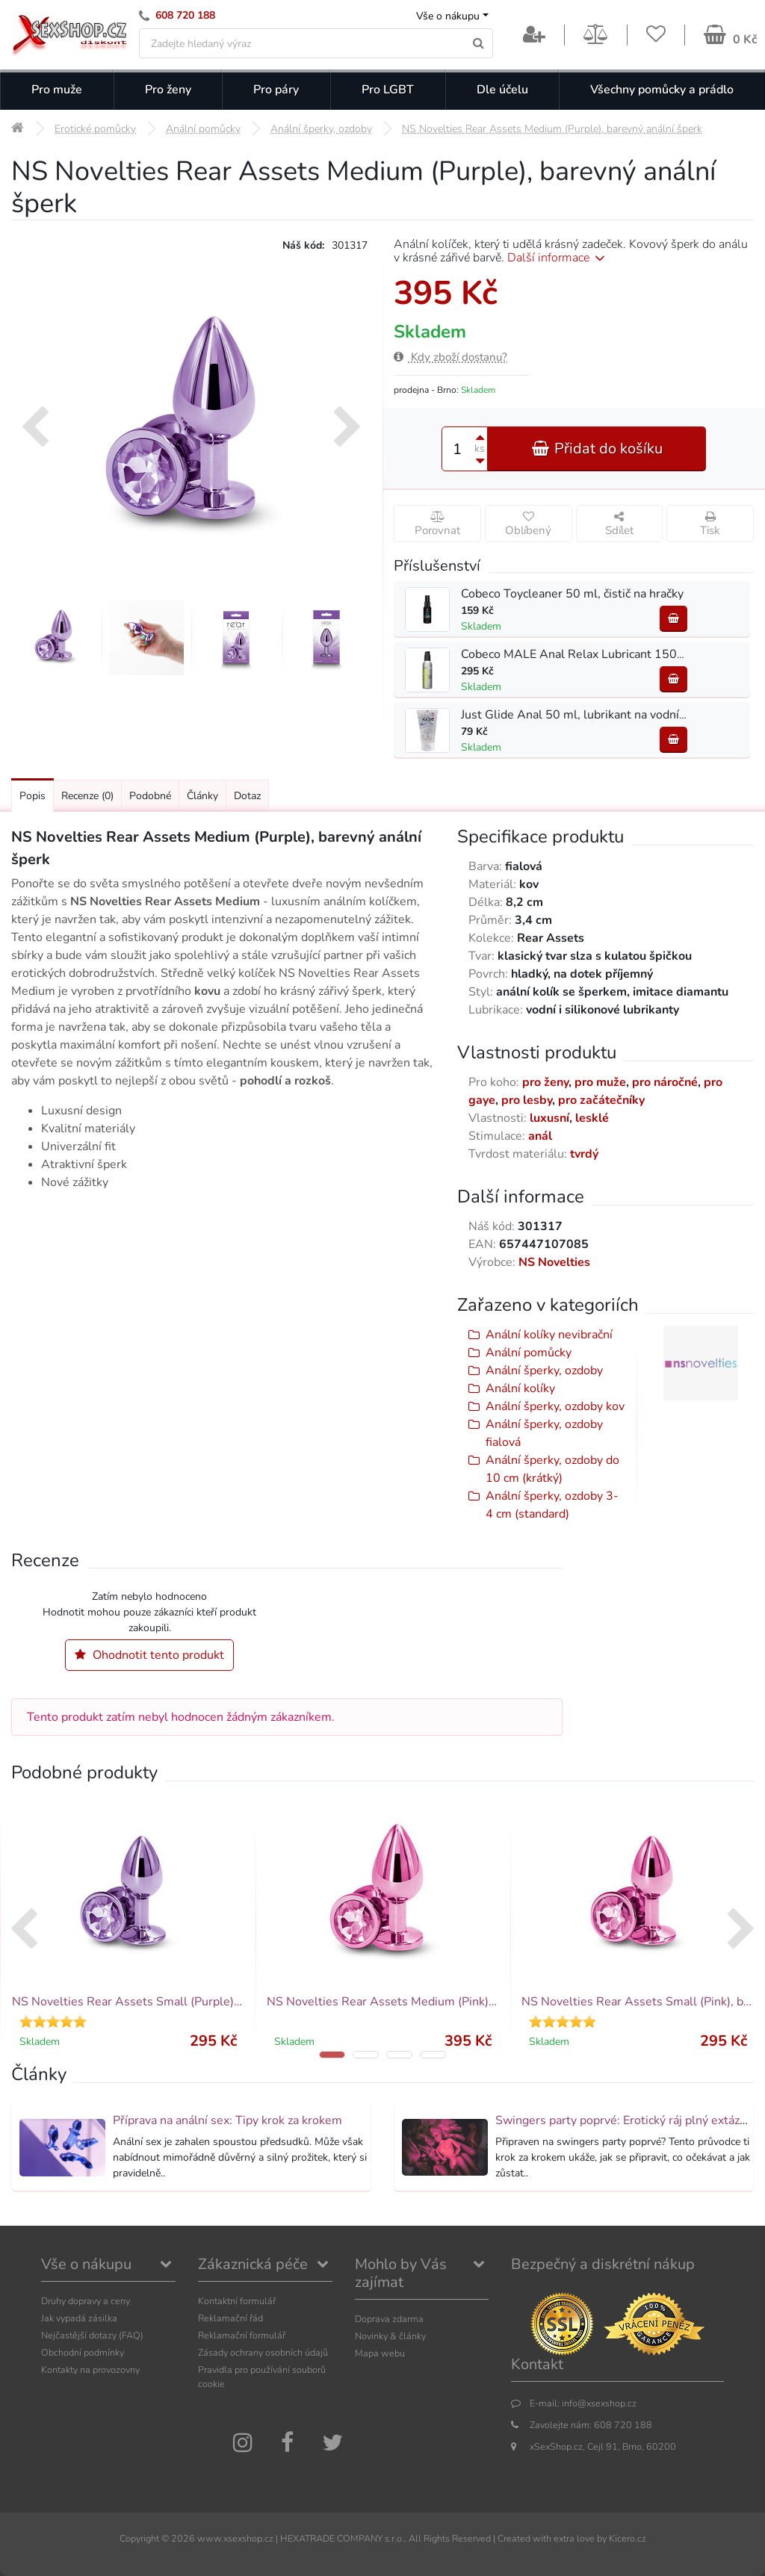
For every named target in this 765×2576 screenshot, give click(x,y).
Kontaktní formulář (237, 2300)
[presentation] (34, 428)
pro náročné (665, 1082)
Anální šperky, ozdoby (544, 1370)
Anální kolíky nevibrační (549, 1334)
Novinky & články (390, 2336)
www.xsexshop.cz (235, 2538)
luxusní (549, 1118)
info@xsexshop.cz (599, 2403)
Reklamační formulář (241, 2335)
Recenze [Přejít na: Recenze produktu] (87, 796)
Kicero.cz (627, 2538)
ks (479, 448)
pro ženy (545, 1082)
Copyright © (144, 2538)
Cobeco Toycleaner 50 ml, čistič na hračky (572, 594)
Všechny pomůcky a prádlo (662, 89)
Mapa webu (380, 2353)
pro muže (600, 1082)
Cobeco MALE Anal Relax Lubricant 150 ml (577, 654)
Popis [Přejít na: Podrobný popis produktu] (32, 796)
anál (540, 1136)
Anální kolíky (520, 1388)
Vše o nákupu (448, 16)
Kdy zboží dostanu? (450, 357)
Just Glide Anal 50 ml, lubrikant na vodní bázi (582, 715)
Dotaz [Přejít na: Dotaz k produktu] (247, 796)
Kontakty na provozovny (90, 2369)
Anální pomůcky (529, 1352)
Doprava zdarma (389, 2318)
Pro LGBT (388, 89)
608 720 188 (185, 15)
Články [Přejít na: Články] (202, 796)
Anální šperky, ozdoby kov (555, 1406)
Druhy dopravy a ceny (85, 2300)
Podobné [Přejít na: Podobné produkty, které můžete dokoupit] (150, 796)
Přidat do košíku (597, 448)
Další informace (558, 257)
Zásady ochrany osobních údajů (263, 2352)
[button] (332, 2054)
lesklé (592, 1118)
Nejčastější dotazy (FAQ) (92, 2335)
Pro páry (276, 89)
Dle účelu (502, 89)
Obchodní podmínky (82, 2352)
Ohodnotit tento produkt (149, 1655)
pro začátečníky (601, 1100)
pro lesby (526, 1100)
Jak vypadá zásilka (79, 2318)
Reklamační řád (230, 2318)
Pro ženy (168, 89)
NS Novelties (554, 1262)
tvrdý (584, 1154)
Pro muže (56, 89)
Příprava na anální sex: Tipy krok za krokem (227, 2120)
